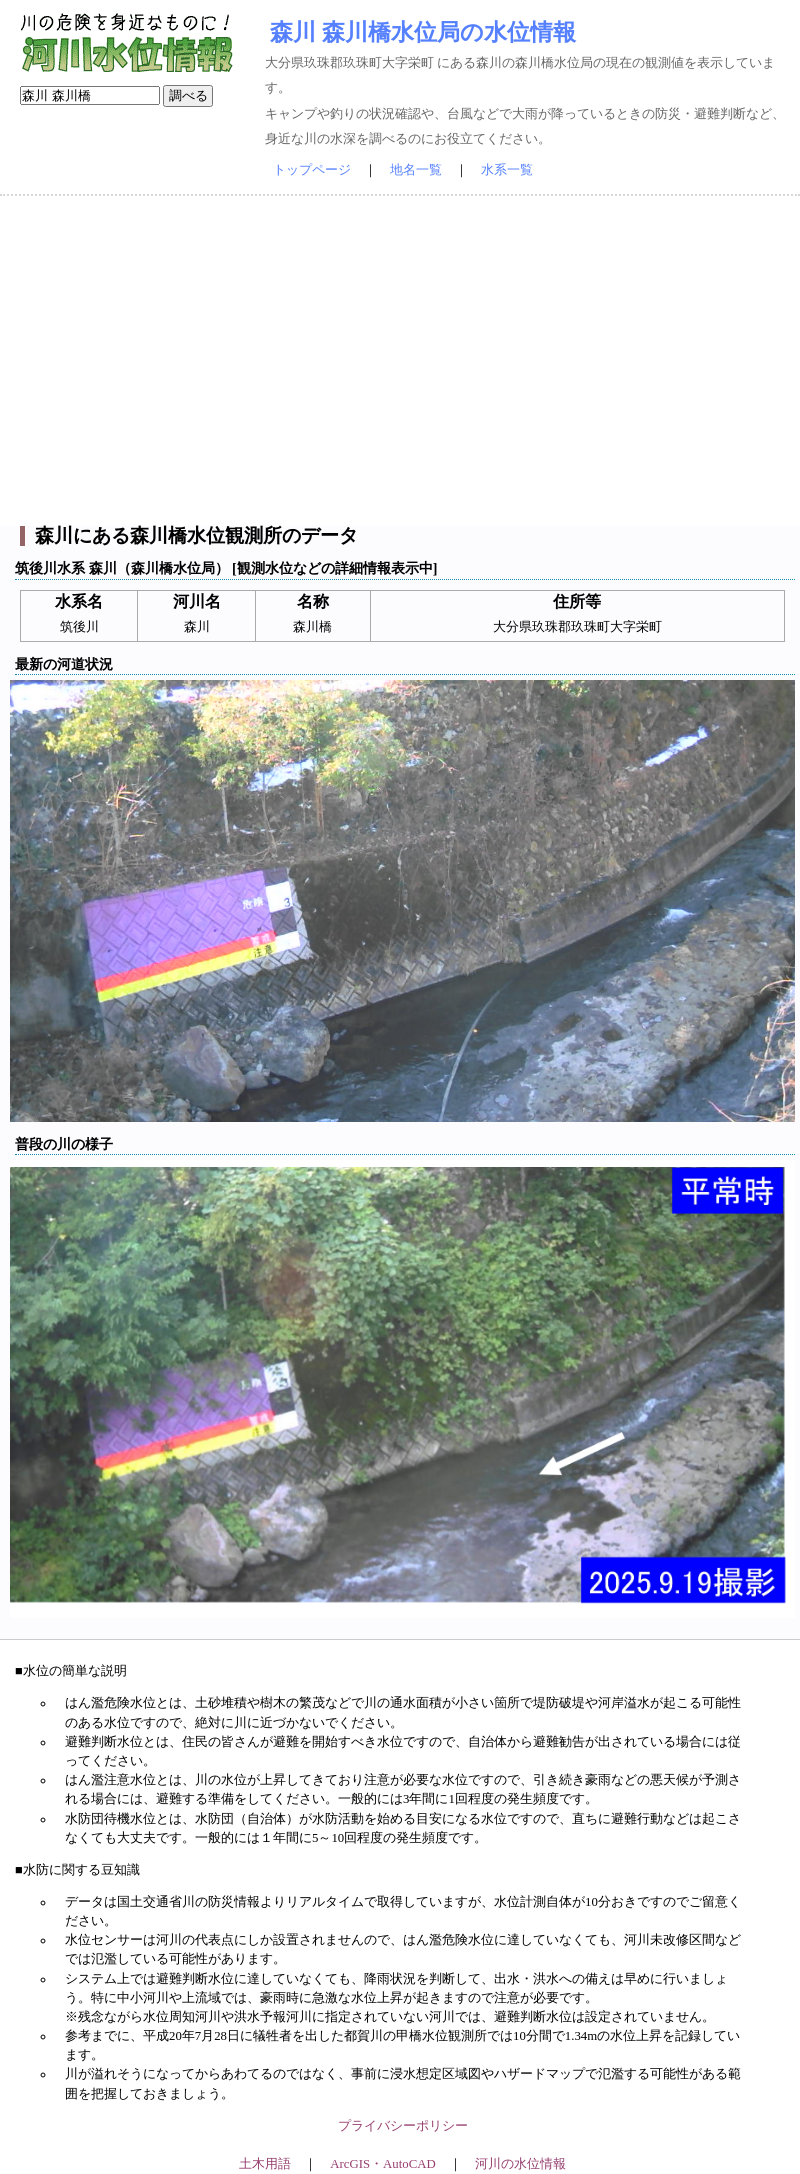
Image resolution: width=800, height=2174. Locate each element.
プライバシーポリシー (403, 2126)
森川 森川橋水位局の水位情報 (423, 32)
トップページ (312, 170)
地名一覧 (416, 170)
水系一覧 (507, 170)
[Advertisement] (400, 361)
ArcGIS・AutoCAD (382, 2164)
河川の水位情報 (520, 2164)
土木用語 (265, 2164)
